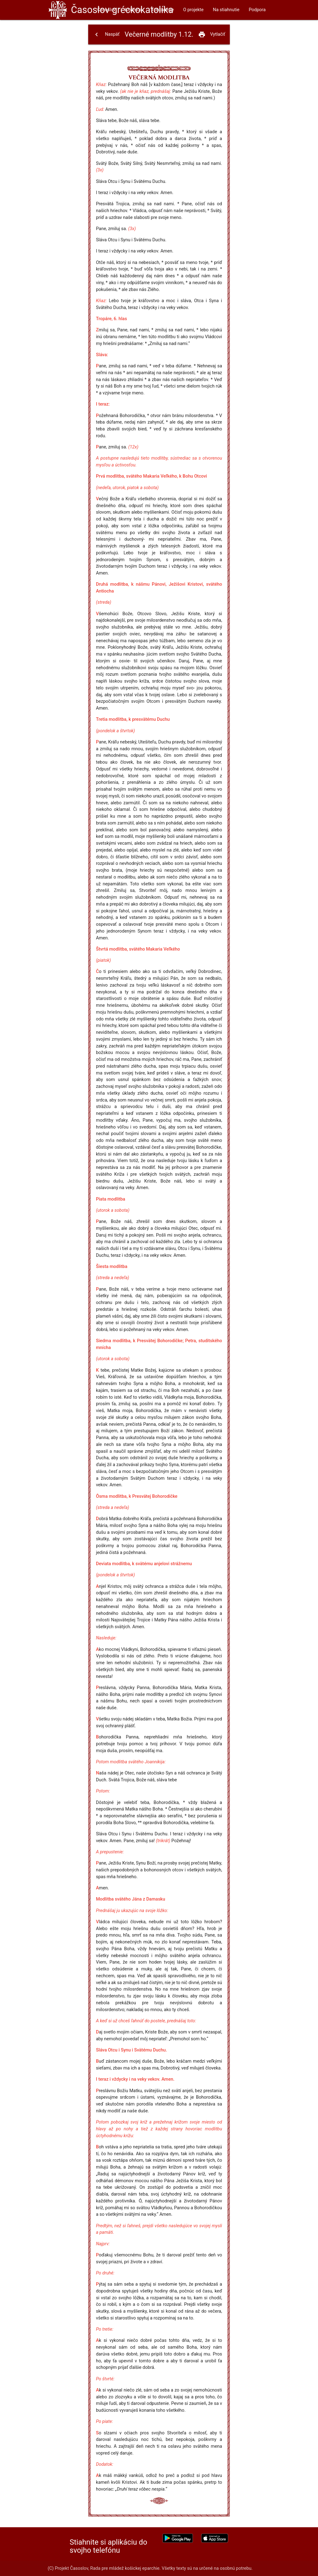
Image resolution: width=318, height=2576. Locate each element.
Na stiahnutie (226, 9)
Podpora (257, 9)
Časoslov (122, 9)
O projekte (193, 9)
